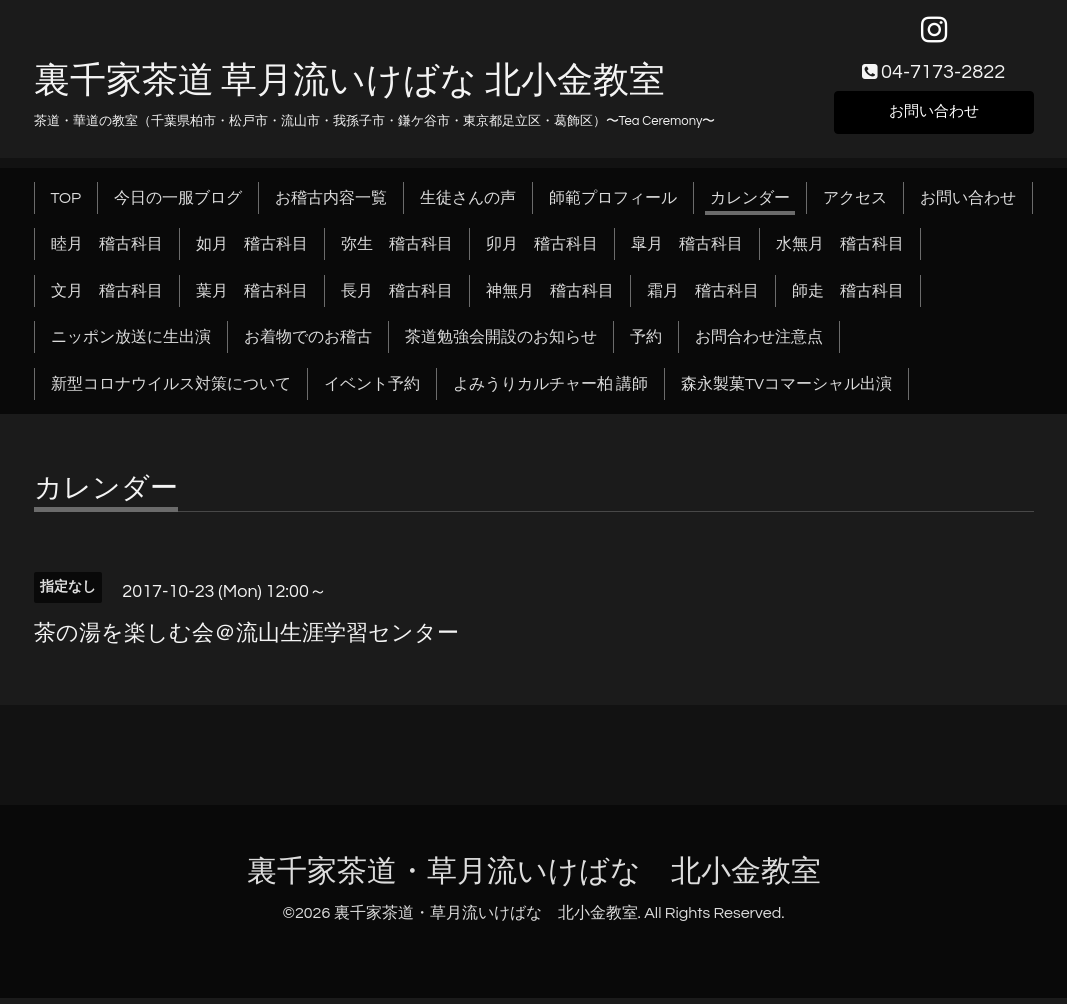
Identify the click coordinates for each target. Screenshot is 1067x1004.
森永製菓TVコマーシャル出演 (786, 390)
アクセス (855, 204)
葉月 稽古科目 (252, 297)
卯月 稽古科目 (542, 250)
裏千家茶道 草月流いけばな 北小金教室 (349, 87)
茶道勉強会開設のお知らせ (501, 343)
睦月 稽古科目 (107, 250)
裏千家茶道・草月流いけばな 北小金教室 (534, 877)
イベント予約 (372, 390)
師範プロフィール (613, 204)
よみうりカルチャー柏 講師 (550, 390)
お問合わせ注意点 (759, 343)
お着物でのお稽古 (308, 343)
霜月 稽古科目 (703, 297)
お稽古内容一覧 (331, 204)
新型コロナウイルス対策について (171, 390)
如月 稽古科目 (252, 250)
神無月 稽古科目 (550, 297)
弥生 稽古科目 (397, 250)
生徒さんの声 (468, 204)
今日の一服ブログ (178, 204)
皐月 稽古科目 (687, 250)
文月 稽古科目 (107, 297)
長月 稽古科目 (397, 297)
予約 (646, 343)
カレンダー (750, 204)
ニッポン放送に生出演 (131, 343)
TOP (66, 204)
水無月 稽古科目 (840, 250)
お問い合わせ (934, 116)
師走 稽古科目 (848, 297)
